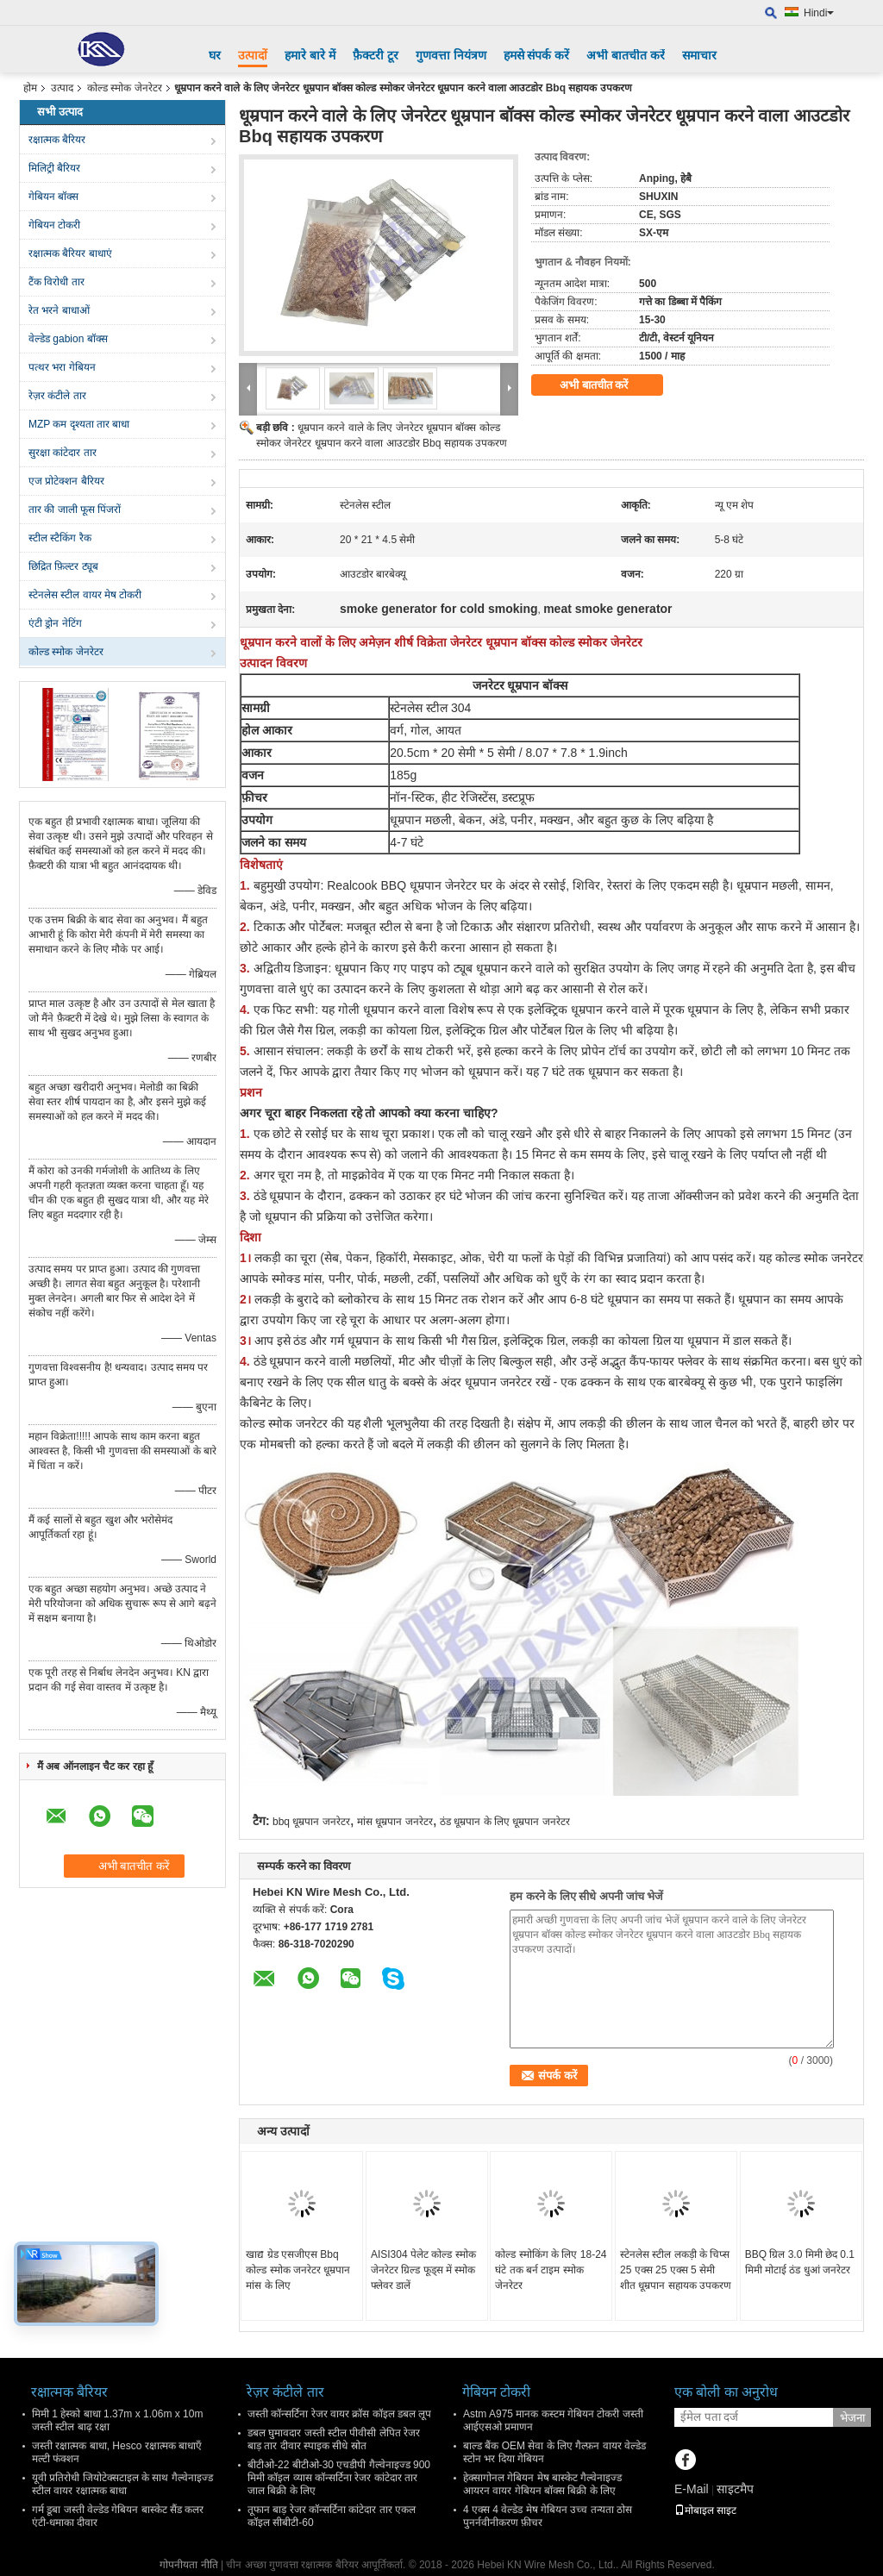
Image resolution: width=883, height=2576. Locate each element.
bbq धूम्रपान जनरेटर (311, 1822)
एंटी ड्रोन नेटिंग (55, 623)
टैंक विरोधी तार (56, 282)
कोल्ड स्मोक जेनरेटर (124, 88)
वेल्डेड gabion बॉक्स (68, 339)
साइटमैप (735, 2489)
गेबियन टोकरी (54, 225)
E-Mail (691, 2489)
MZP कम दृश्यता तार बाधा (78, 424)
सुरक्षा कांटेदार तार (62, 453)
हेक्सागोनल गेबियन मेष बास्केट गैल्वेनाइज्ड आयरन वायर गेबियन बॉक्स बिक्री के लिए (542, 2484)
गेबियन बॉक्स (53, 197)
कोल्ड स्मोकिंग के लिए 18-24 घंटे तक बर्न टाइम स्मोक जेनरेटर (550, 2270)
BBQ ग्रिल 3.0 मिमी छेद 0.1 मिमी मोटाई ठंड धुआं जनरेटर (800, 2262)
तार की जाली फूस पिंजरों (74, 509)
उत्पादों (252, 55)
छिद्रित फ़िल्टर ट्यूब (63, 566)
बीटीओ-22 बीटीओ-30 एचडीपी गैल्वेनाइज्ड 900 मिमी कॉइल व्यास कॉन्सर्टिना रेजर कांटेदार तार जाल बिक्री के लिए (338, 2478)
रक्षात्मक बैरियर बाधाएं (70, 253)
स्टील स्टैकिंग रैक (59, 538)
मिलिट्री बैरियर (54, 168)
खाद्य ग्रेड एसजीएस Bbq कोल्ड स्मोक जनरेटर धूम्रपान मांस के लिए (298, 2270)
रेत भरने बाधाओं (59, 310)
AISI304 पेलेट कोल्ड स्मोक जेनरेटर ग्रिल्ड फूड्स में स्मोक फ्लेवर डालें (423, 2270)
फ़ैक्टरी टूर (375, 55)
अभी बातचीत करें (625, 55)
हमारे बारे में (310, 55)
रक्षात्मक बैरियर (56, 140)
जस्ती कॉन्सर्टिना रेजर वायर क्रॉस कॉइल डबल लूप (339, 2414)
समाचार (699, 55)
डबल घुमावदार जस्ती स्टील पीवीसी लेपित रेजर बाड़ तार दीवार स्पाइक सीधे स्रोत (333, 2439)
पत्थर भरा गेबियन (62, 367)
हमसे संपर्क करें (537, 55)
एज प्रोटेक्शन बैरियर (66, 481)
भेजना (852, 2417)
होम (30, 88)
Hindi (819, 13)
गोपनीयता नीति (188, 2565)
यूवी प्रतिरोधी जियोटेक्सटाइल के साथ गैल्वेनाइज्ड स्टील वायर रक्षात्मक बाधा (122, 2484)
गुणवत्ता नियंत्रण (451, 55)
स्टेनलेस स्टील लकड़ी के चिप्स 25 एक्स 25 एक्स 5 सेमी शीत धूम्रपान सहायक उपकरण (675, 2270)
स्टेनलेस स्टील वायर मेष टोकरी (84, 595)
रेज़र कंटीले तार (57, 396)
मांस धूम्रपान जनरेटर (395, 1822)
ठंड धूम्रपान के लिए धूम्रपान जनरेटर (505, 1822)
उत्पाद (62, 88)
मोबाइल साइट (705, 2510)
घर (215, 55)
